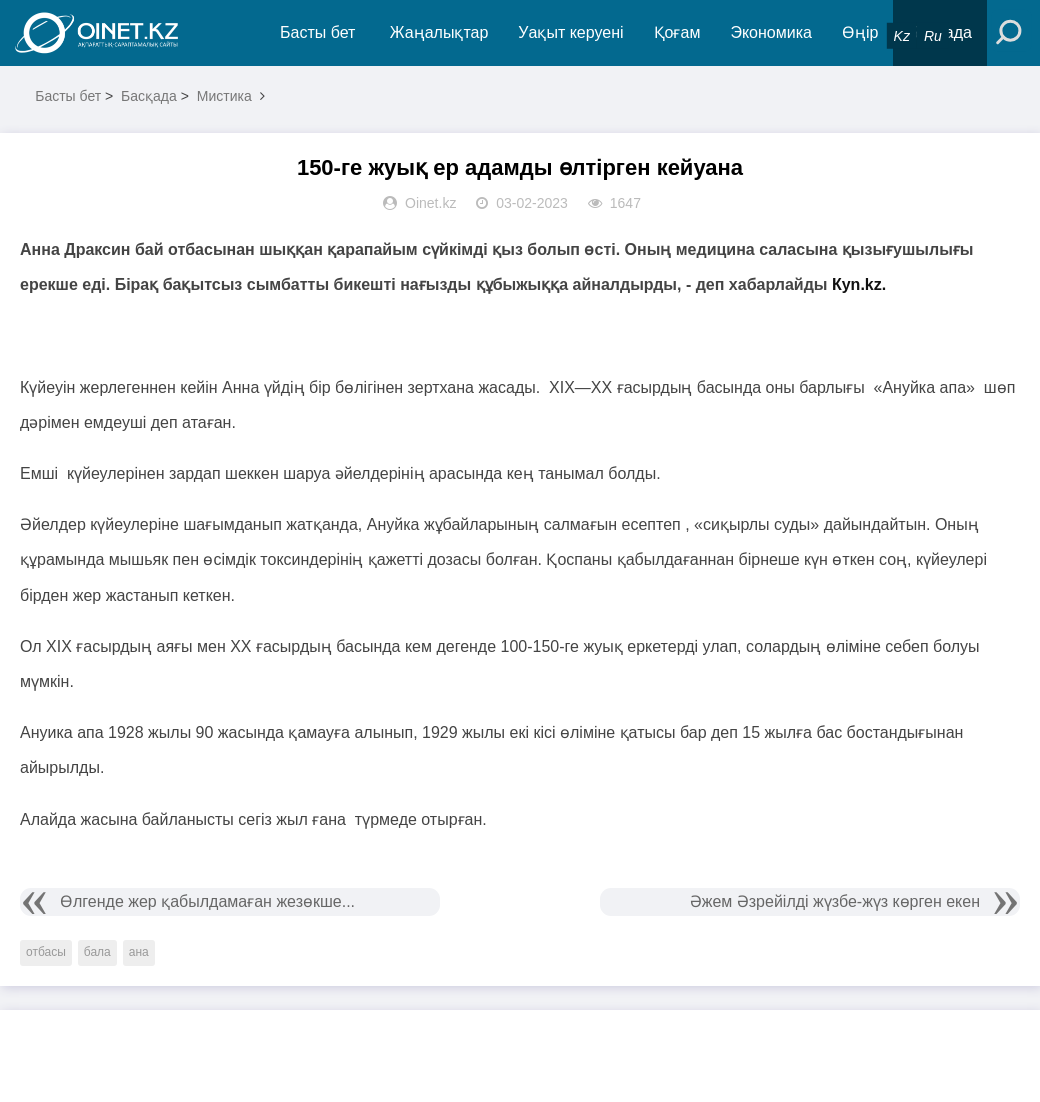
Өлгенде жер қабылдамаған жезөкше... (207, 901)
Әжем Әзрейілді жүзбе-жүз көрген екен (835, 901)
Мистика (224, 96)
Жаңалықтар (439, 32)
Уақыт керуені (570, 32)
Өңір (860, 32)
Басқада (149, 96)
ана (139, 952)
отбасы (46, 952)
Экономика (771, 32)
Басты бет (317, 32)
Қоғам (677, 32)
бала (97, 952)
